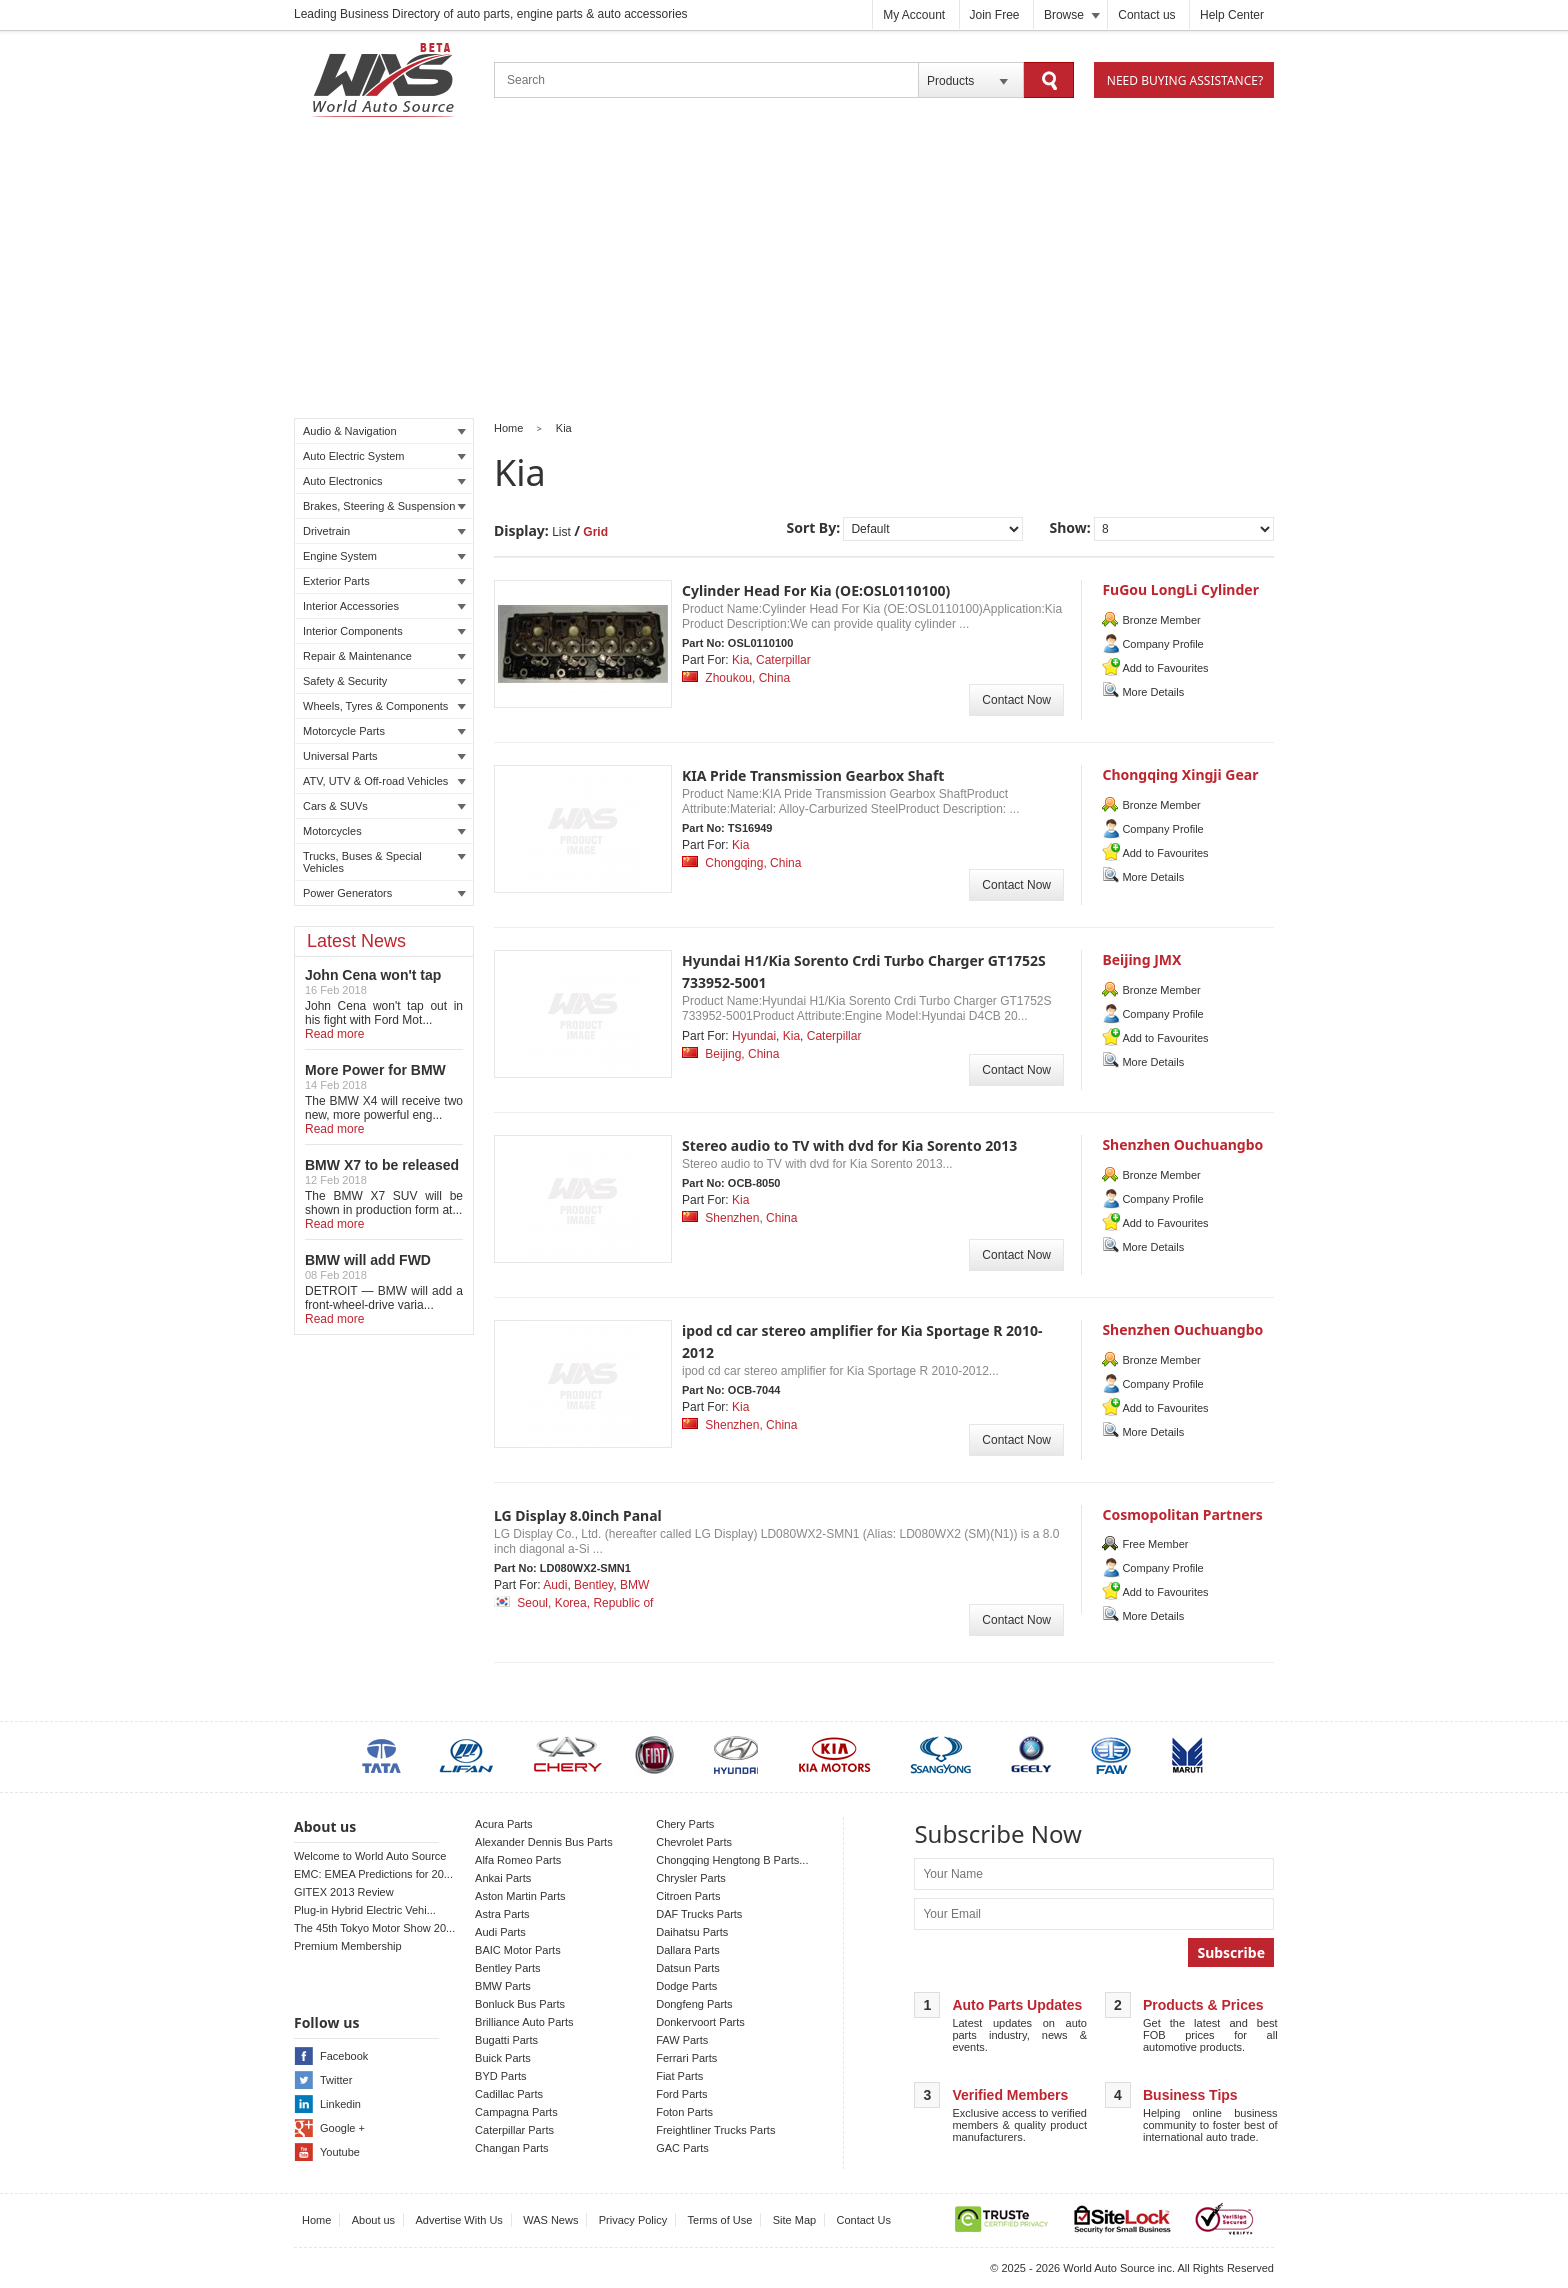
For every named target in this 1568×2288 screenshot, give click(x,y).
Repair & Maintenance (384, 656)
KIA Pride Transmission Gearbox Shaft (813, 775)
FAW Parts (682, 2040)
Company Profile (1162, 644)
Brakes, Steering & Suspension (384, 506)
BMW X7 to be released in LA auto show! (382, 1173)
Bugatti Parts (506, 2040)
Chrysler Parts (691, 1878)
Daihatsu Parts (692, 1932)
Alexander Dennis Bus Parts (544, 1842)
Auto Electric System (384, 456)
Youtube (340, 2152)
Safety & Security (384, 681)
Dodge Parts (686, 1986)
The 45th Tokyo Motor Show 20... (374, 1928)
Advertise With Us (458, 2220)
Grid (595, 532)
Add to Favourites (1165, 668)
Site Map (794, 2220)
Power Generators (384, 893)
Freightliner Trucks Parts (715, 2130)
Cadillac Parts (509, 2094)
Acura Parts (503, 1824)
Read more (334, 1034)
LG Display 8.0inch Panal (578, 1515)
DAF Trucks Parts (699, 1914)
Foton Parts (684, 2112)
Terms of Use (720, 2220)
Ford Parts (681, 2094)
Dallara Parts (688, 1950)
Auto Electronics (384, 481)
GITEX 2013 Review (344, 1892)
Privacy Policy (633, 2220)
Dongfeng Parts (694, 2004)
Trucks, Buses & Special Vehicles (384, 862)
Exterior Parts (384, 581)
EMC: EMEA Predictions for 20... (373, 1874)
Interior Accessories (384, 606)
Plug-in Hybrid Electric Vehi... (365, 1910)
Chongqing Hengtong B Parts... (732, 1860)
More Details (1153, 692)
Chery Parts (685, 1824)
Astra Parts (502, 1914)
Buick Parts (503, 2058)
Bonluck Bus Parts (520, 2004)
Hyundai (754, 1036)
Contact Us (864, 2220)
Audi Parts (500, 1932)
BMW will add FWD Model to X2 (368, 1268)
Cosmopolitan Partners (1182, 1514)
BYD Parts (500, 2076)
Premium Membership (348, 1946)
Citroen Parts (688, 1896)
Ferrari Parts (686, 2058)
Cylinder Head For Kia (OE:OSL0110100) (816, 590)
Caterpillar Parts (514, 2130)
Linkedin (340, 2104)
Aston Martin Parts (520, 1896)
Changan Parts (511, 2148)
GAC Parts (682, 2148)
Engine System (384, 556)
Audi (555, 1585)
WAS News (550, 2220)
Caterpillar (783, 660)
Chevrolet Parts (694, 1842)
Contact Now (1016, 700)
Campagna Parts (516, 2112)
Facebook (344, 2056)
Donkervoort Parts (700, 2022)
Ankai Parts (503, 1878)
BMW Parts (503, 1986)
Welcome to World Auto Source (370, 1856)
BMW (634, 1585)
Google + (342, 2128)
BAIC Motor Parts (518, 1950)
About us (373, 2220)
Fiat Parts (679, 2076)
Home (508, 428)
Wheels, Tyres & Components (384, 706)
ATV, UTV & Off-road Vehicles (384, 781)
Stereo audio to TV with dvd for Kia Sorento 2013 (849, 1145)
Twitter (336, 2080)
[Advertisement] (784, 271)
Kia (564, 428)
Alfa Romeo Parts (518, 1860)
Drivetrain (384, 531)
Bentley (593, 1585)
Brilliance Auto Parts (524, 2022)
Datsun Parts (688, 1968)
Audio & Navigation (384, 431)
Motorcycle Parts (384, 731)
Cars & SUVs (384, 806)
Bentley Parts (507, 1968)
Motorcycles (384, 831)
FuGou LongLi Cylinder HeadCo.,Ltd (1180, 599)
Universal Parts (384, 756)
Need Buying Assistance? (1185, 80)
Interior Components (384, 631)
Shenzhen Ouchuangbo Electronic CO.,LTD (1182, 1154)
